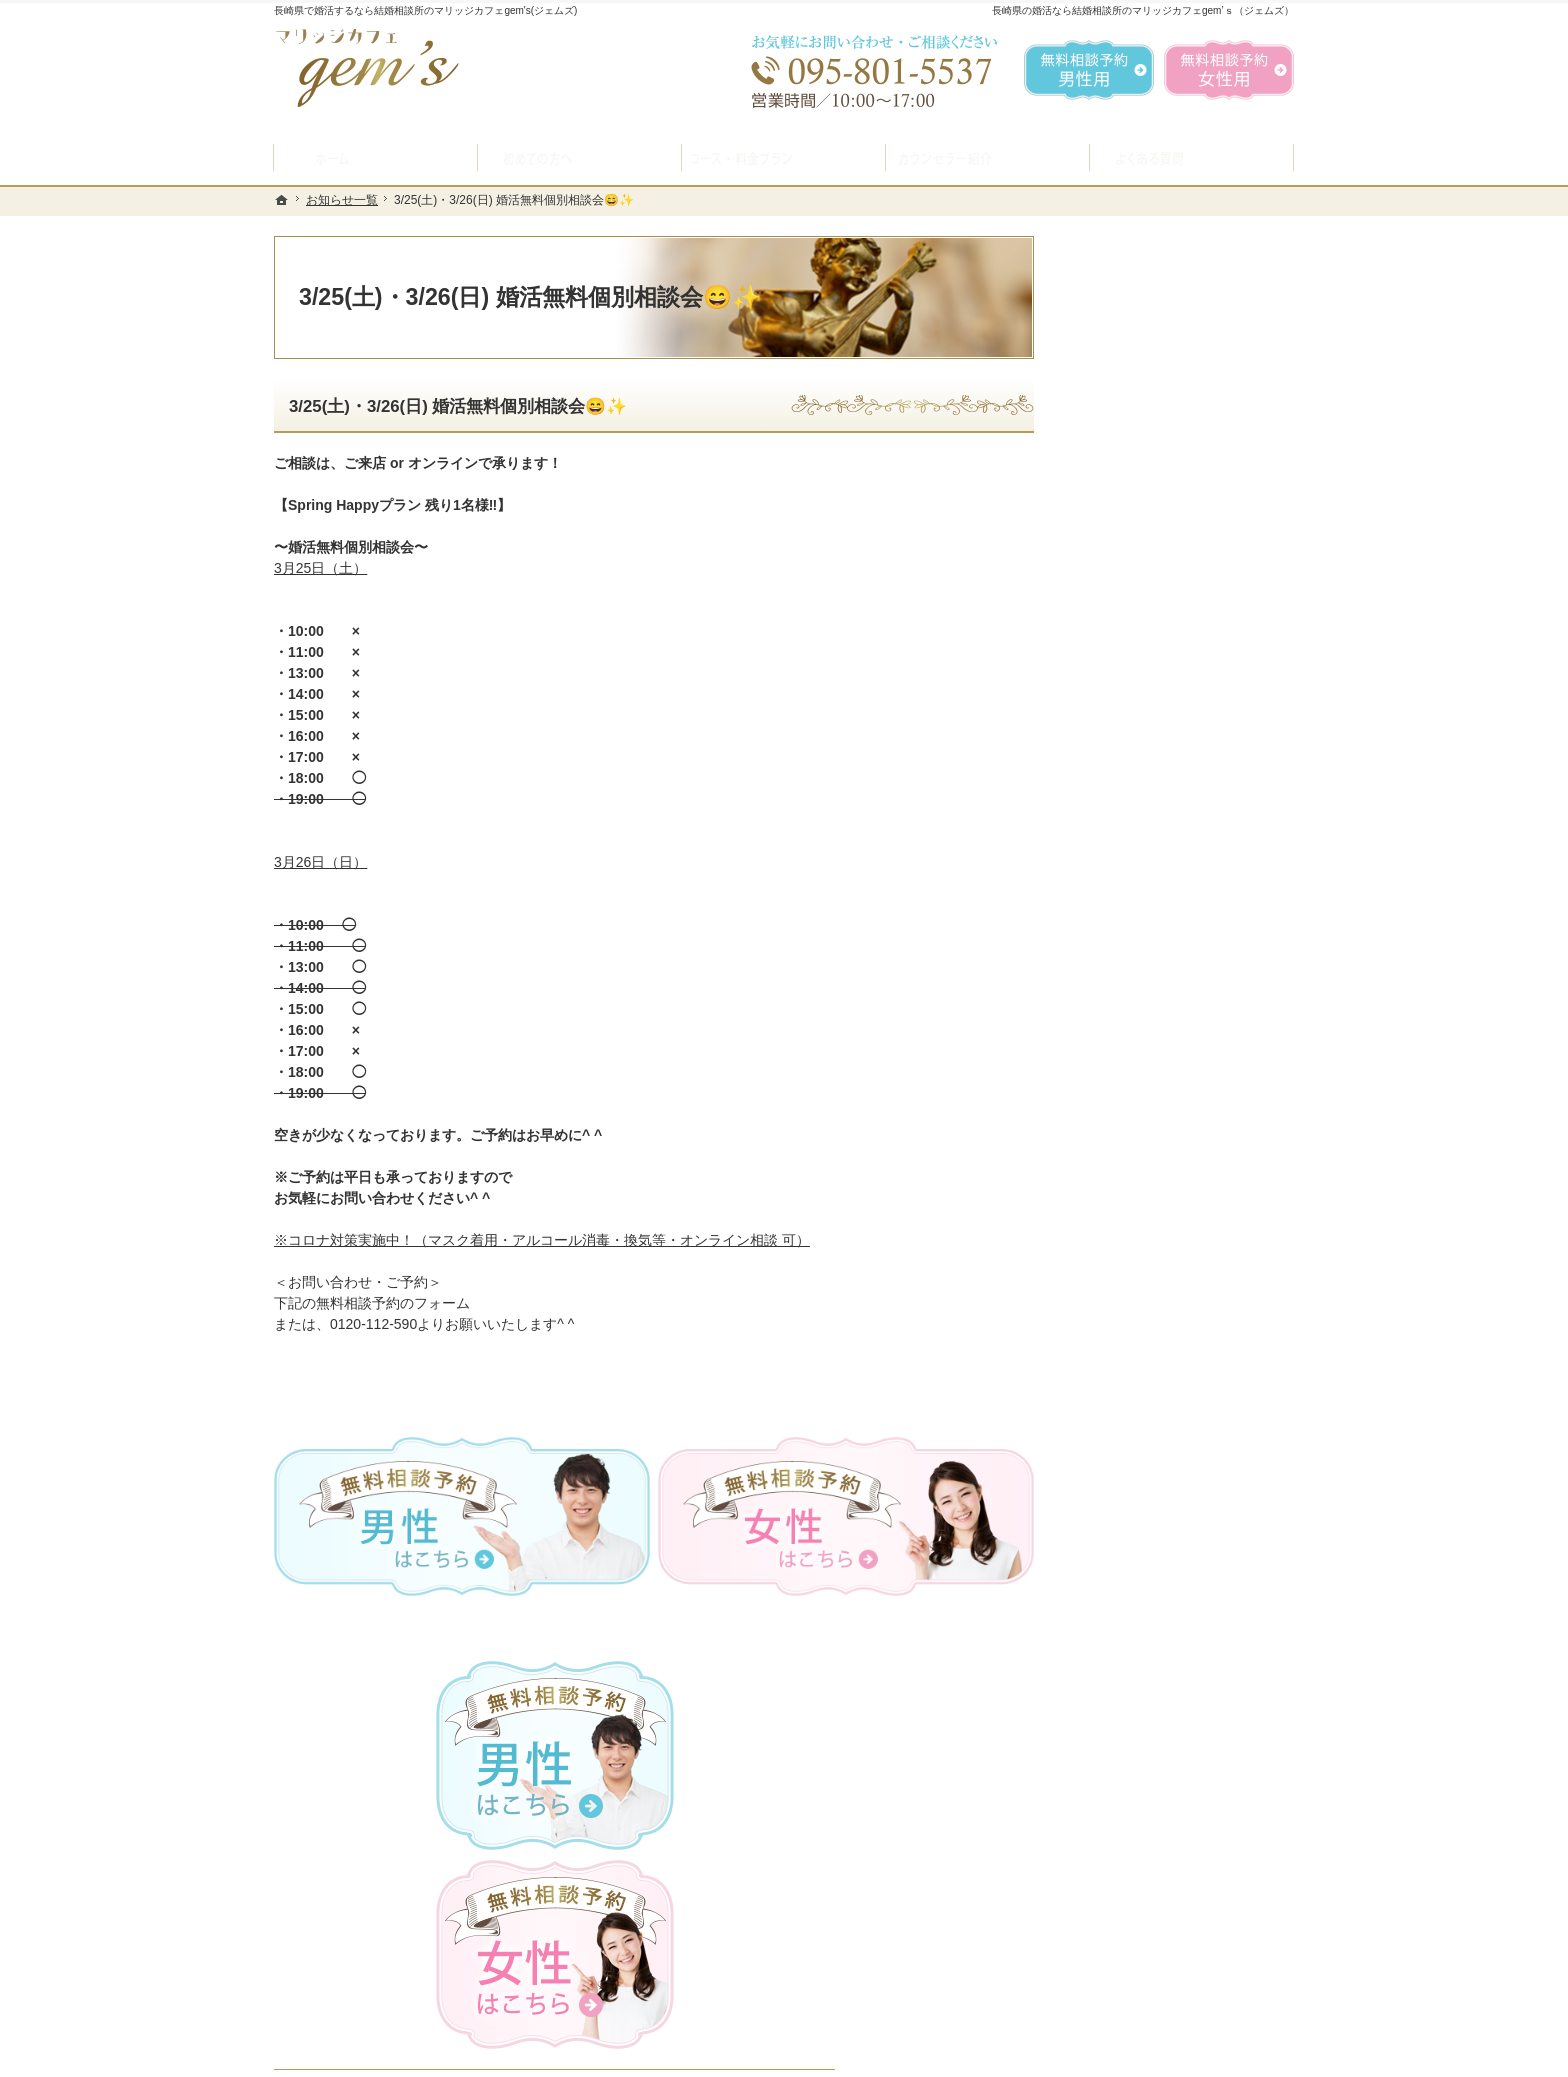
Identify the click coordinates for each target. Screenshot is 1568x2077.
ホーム (1105, 667)
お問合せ (1112, 1107)
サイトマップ (1126, 1439)
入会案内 (1127, 759)
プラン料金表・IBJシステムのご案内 (1178, 813)
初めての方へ (1126, 715)
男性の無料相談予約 (1147, 1012)
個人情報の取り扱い (1147, 1344)
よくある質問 (1126, 917)
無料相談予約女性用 (1229, 70)
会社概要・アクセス (1147, 1249)
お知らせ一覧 (1126, 1297)
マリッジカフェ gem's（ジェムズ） (548, 2057)
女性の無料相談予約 (1147, 1059)
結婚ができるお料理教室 (1161, 869)
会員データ (1119, 1202)
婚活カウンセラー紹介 (1154, 964)
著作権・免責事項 (1140, 1392)
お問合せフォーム (1154, 1977)
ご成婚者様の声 (1133, 1154)
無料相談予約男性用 (1089, 70)
